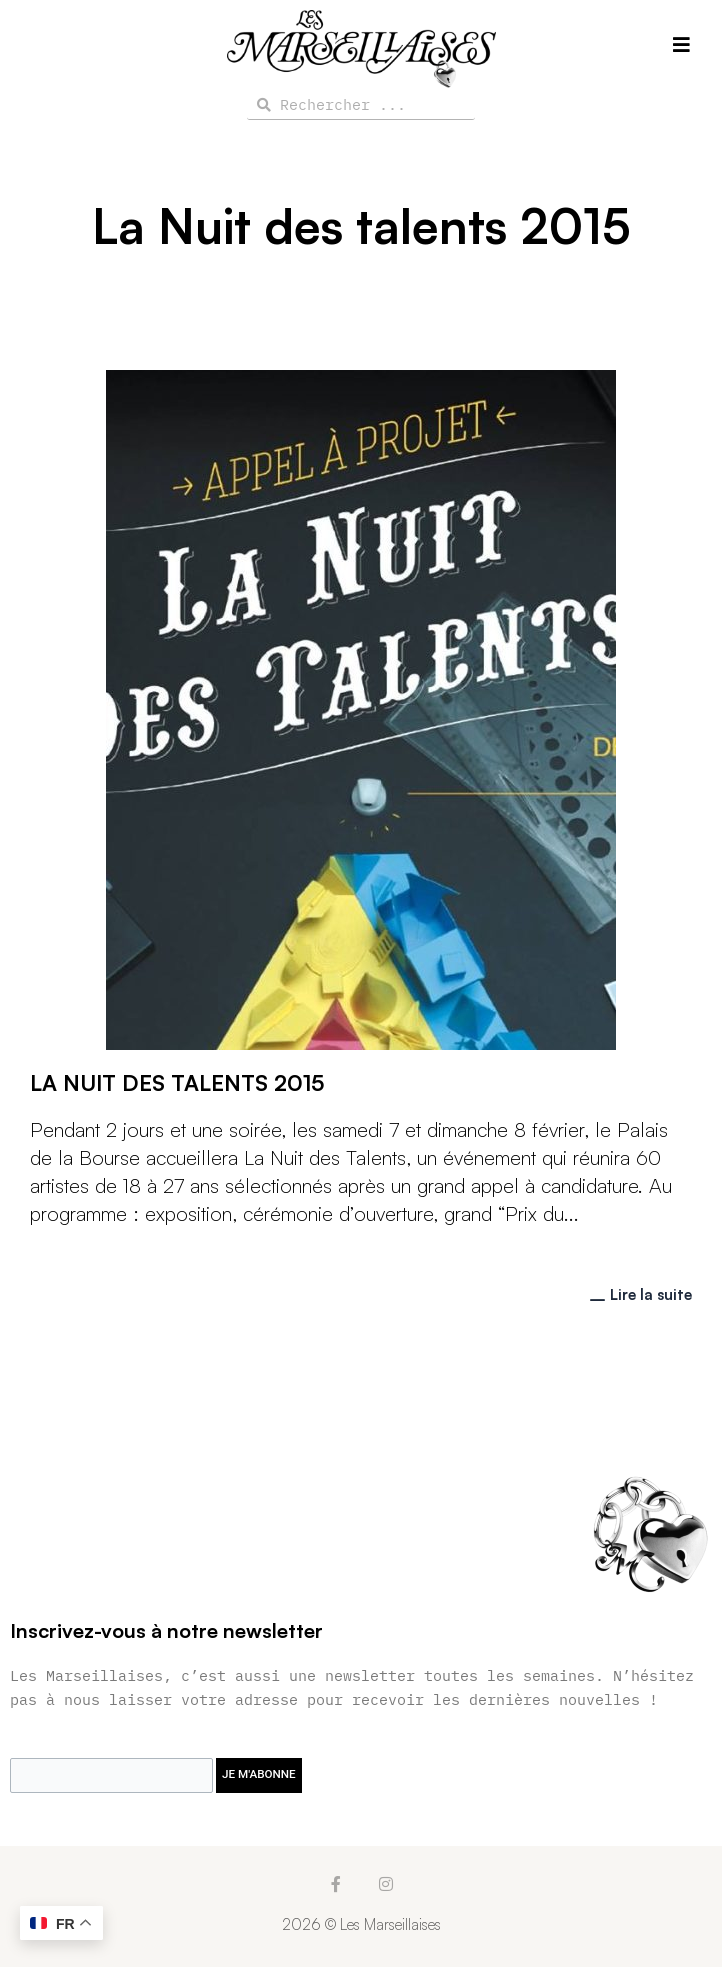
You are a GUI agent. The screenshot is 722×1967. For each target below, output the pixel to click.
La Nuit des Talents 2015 (177, 1082)
